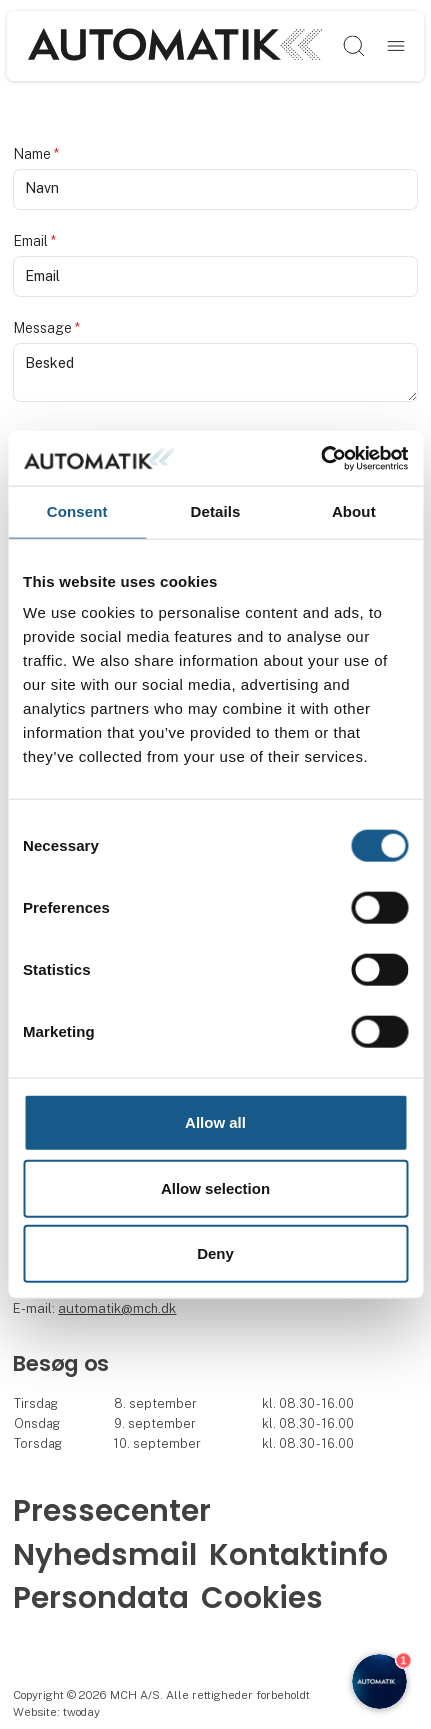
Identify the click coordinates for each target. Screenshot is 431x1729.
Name (36, 154)
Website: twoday (56, 1712)
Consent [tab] (77, 511)
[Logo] (175, 45)
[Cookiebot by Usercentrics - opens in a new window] (320, 458)
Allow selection (215, 1187)
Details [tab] (216, 511)
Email (34, 241)
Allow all (215, 1122)
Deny (215, 1253)
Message (46, 328)
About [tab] (354, 511)
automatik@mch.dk (117, 1308)
